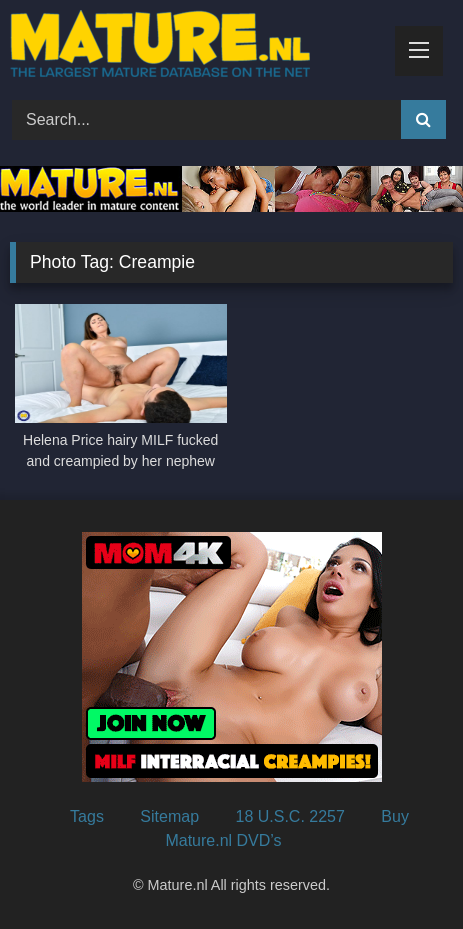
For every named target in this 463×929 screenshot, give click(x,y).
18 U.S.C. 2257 (289, 816)
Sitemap (169, 816)
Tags (87, 816)
